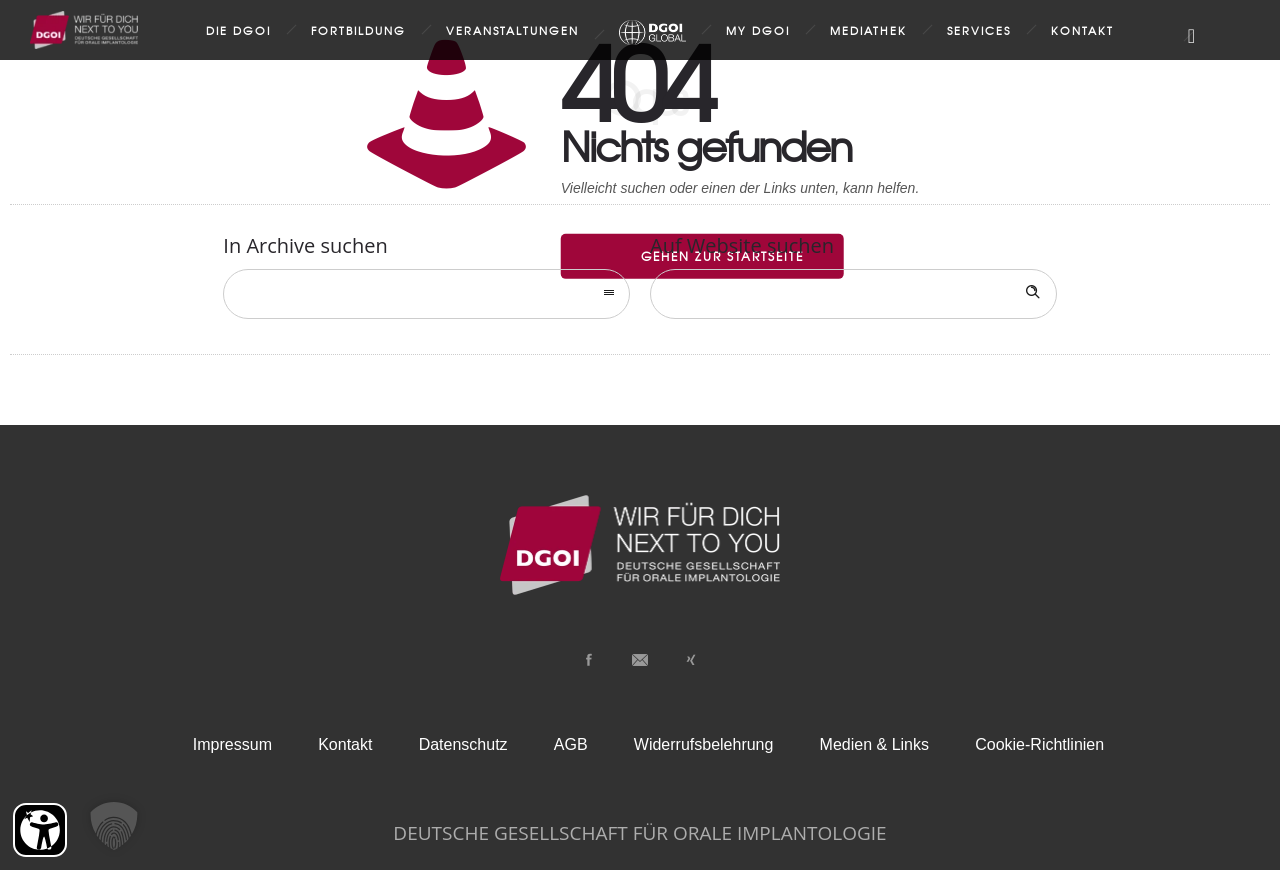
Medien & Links (874, 744)
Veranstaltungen (512, 30)
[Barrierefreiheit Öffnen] (40, 830)
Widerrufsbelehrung (704, 744)
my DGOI (758, 30)
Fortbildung (358, 30)
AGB (571, 744)
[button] (114, 826)
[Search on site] (853, 294)
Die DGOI (238, 30)
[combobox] (426, 294)
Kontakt (1082, 30)
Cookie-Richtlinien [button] (1039, 744)
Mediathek (868, 30)
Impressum (232, 744)
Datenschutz (463, 744)
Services (979, 30)
